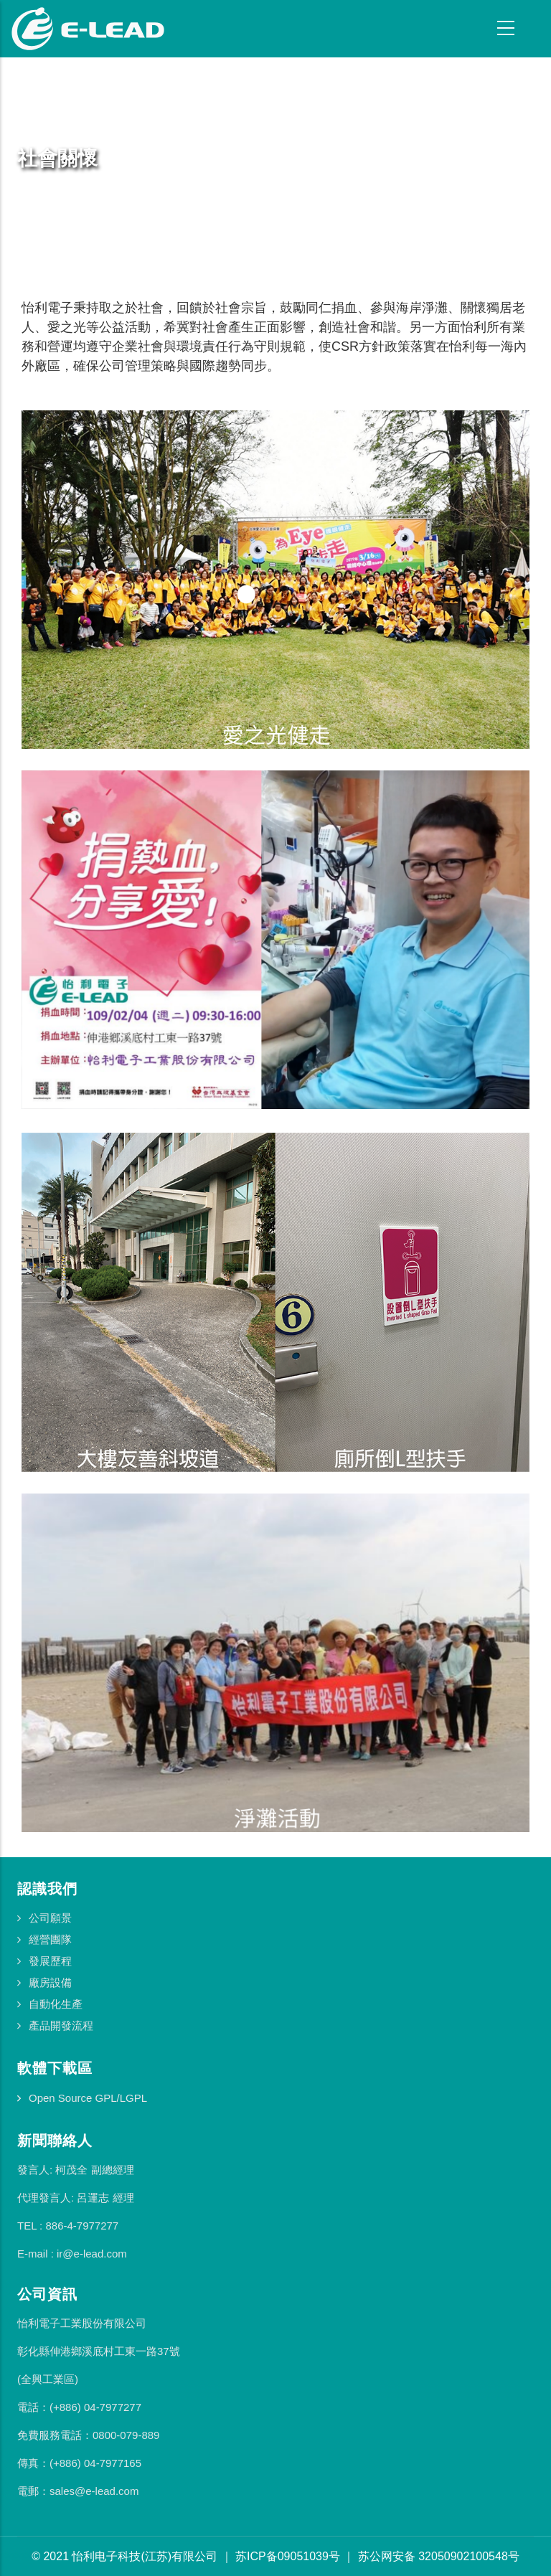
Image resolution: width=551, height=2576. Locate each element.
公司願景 (50, 1918)
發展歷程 (50, 1961)
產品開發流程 (61, 2025)
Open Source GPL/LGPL (88, 2098)
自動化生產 (56, 2004)
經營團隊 (50, 1939)
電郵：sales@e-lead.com (77, 2491)
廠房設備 (50, 1982)
